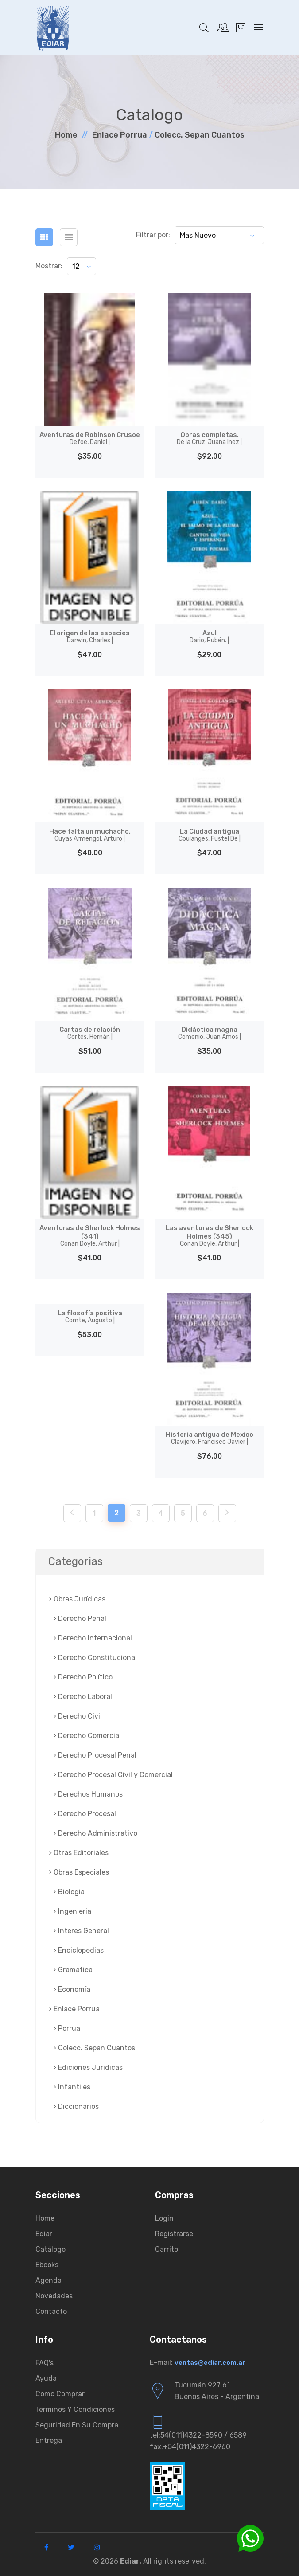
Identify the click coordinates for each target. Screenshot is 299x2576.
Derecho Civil (78, 1716)
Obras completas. (209, 438)
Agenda (48, 2280)
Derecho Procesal (85, 1813)
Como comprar (60, 2394)
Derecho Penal (80, 1618)
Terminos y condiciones (75, 2409)
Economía (72, 1989)
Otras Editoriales (79, 1852)
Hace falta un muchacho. (90, 835)
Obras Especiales (79, 1872)
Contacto (51, 2311)
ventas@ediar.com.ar (210, 2363)
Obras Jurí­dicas (77, 1599)
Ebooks (46, 2265)
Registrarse (174, 2234)
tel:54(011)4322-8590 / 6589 (198, 2435)
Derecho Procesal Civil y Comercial (113, 1774)
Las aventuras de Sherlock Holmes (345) (209, 1235)
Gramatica (73, 1970)
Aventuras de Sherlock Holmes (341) (89, 1235)
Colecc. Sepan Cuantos (200, 135)
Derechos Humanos (88, 1794)
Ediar (43, 2234)
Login (164, 2218)
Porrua (67, 2028)
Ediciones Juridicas (88, 2067)
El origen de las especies (90, 637)
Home (66, 135)
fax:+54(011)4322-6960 (190, 2446)
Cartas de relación (89, 1033)
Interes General (81, 1931)
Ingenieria (72, 1911)
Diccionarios (76, 2106)
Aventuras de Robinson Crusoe (89, 438)
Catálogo (50, 2249)
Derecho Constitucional (95, 1657)
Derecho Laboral (83, 1696)
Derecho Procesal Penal (95, 1755)
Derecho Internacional (93, 1638)
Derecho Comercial (87, 1735)
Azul (209, 637)
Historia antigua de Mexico (209, 1438)
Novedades (54, 2296)
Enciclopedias (79, 1950)
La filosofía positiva (89, 1317)
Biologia (69, 1892)
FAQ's (44, 2363)
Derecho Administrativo (95, 1833)
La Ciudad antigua (209, 835)
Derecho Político (83, 1677)
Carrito (166, 2249)
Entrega (48, 2440)
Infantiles (72, 2087)
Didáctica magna (209, 1033)
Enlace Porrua (119, 135)
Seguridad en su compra (76, 2425)
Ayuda (46, 2378)
